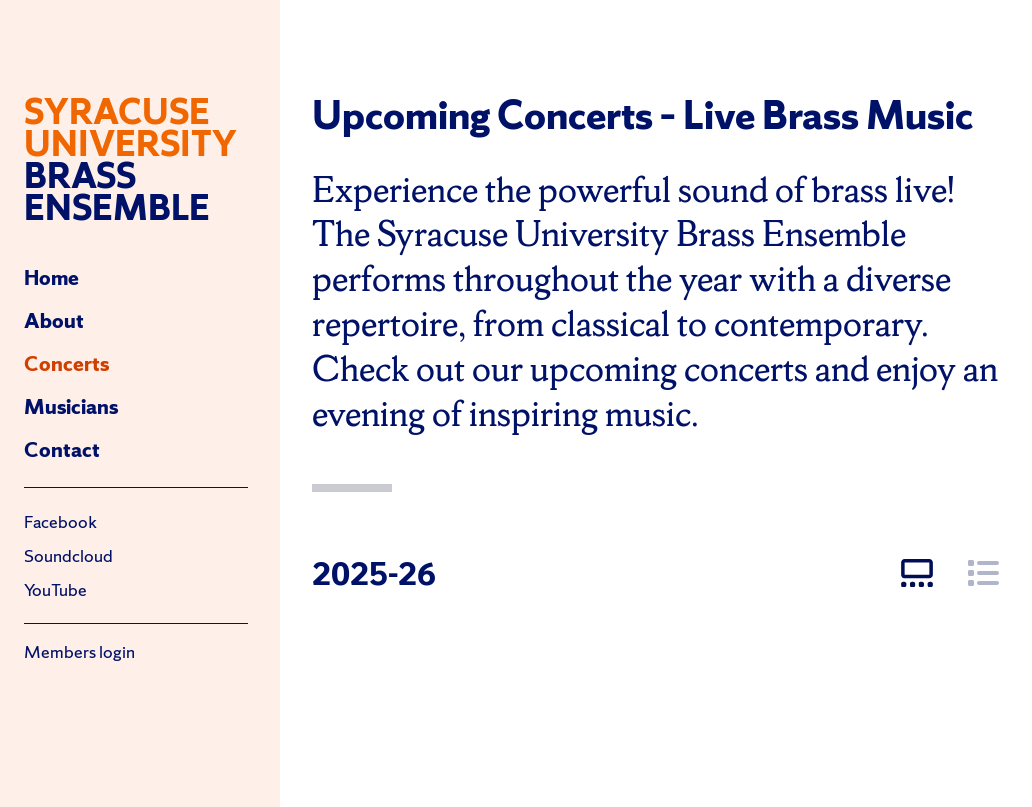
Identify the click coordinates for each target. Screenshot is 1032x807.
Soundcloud (68, 555)
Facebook (60, 521)
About (54, 320)
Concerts (66, 363)
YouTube (55, 589)
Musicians (71, 406)
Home (51, 277)
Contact (62, 449)
